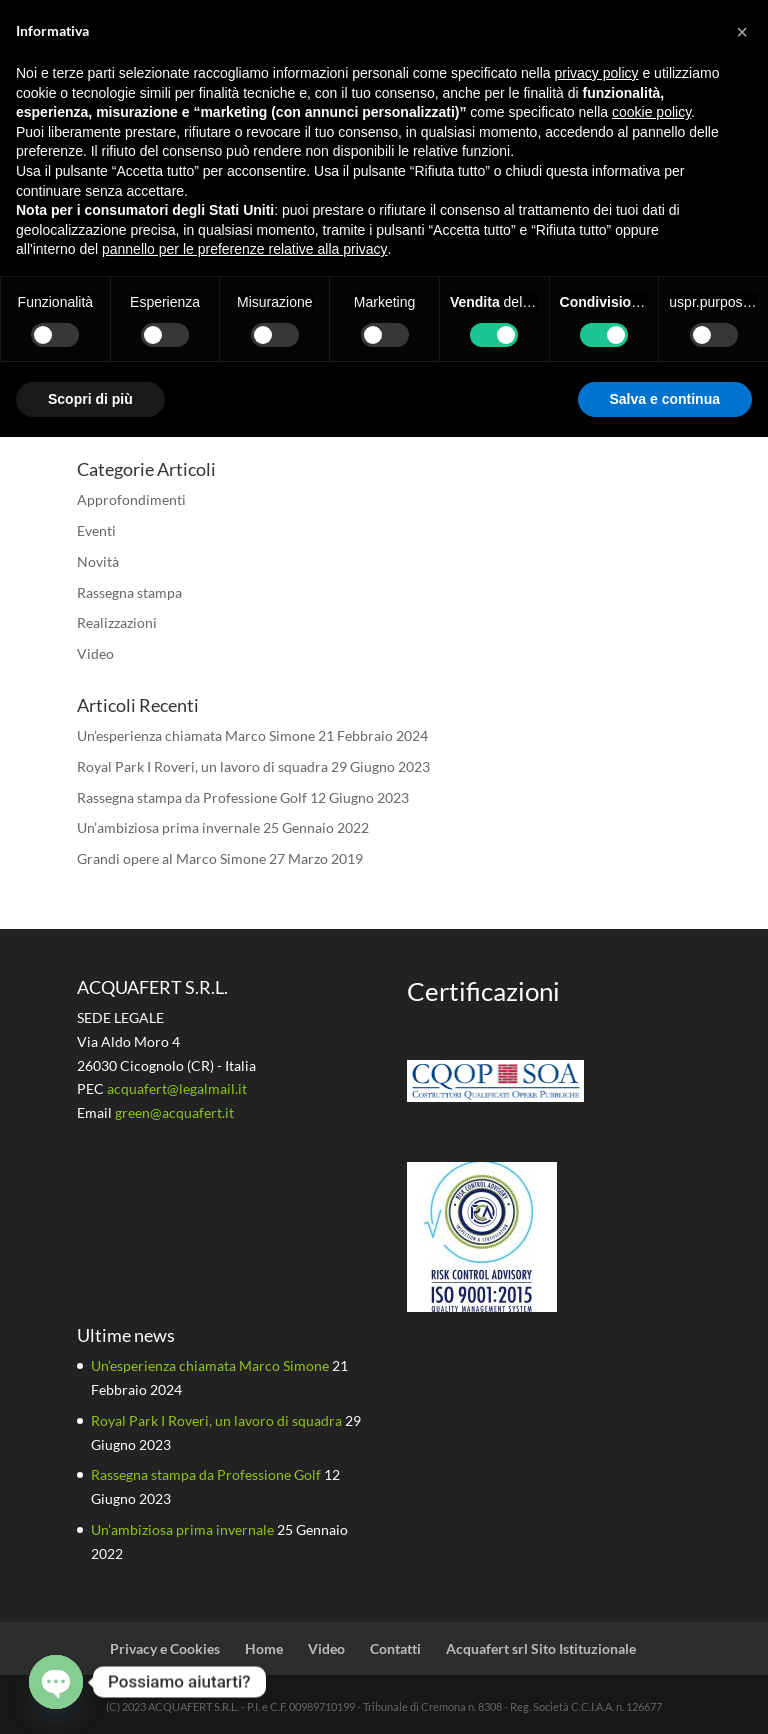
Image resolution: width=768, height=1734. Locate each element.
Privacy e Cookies (165, 1648)
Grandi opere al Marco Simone (171, 858)
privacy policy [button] (597, 73)
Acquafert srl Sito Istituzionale (541, 1648)
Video (95, 653)
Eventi (96, 530)
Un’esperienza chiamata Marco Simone (196, 735)
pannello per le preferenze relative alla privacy (245, 249)
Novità (98, 561)
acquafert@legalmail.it (177, 1088)
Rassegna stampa (129, 592)
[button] (742, 32)
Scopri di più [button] (90, 399)
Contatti (395, 1648)
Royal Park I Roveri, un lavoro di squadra (202, 766)
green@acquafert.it (174, 1112)
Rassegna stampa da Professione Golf (192, 797)
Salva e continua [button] (665, 399)
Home (264, 1648)
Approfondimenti (131, 499)
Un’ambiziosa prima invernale (168, 827)
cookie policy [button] (651, 112)
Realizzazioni (117, 622)
